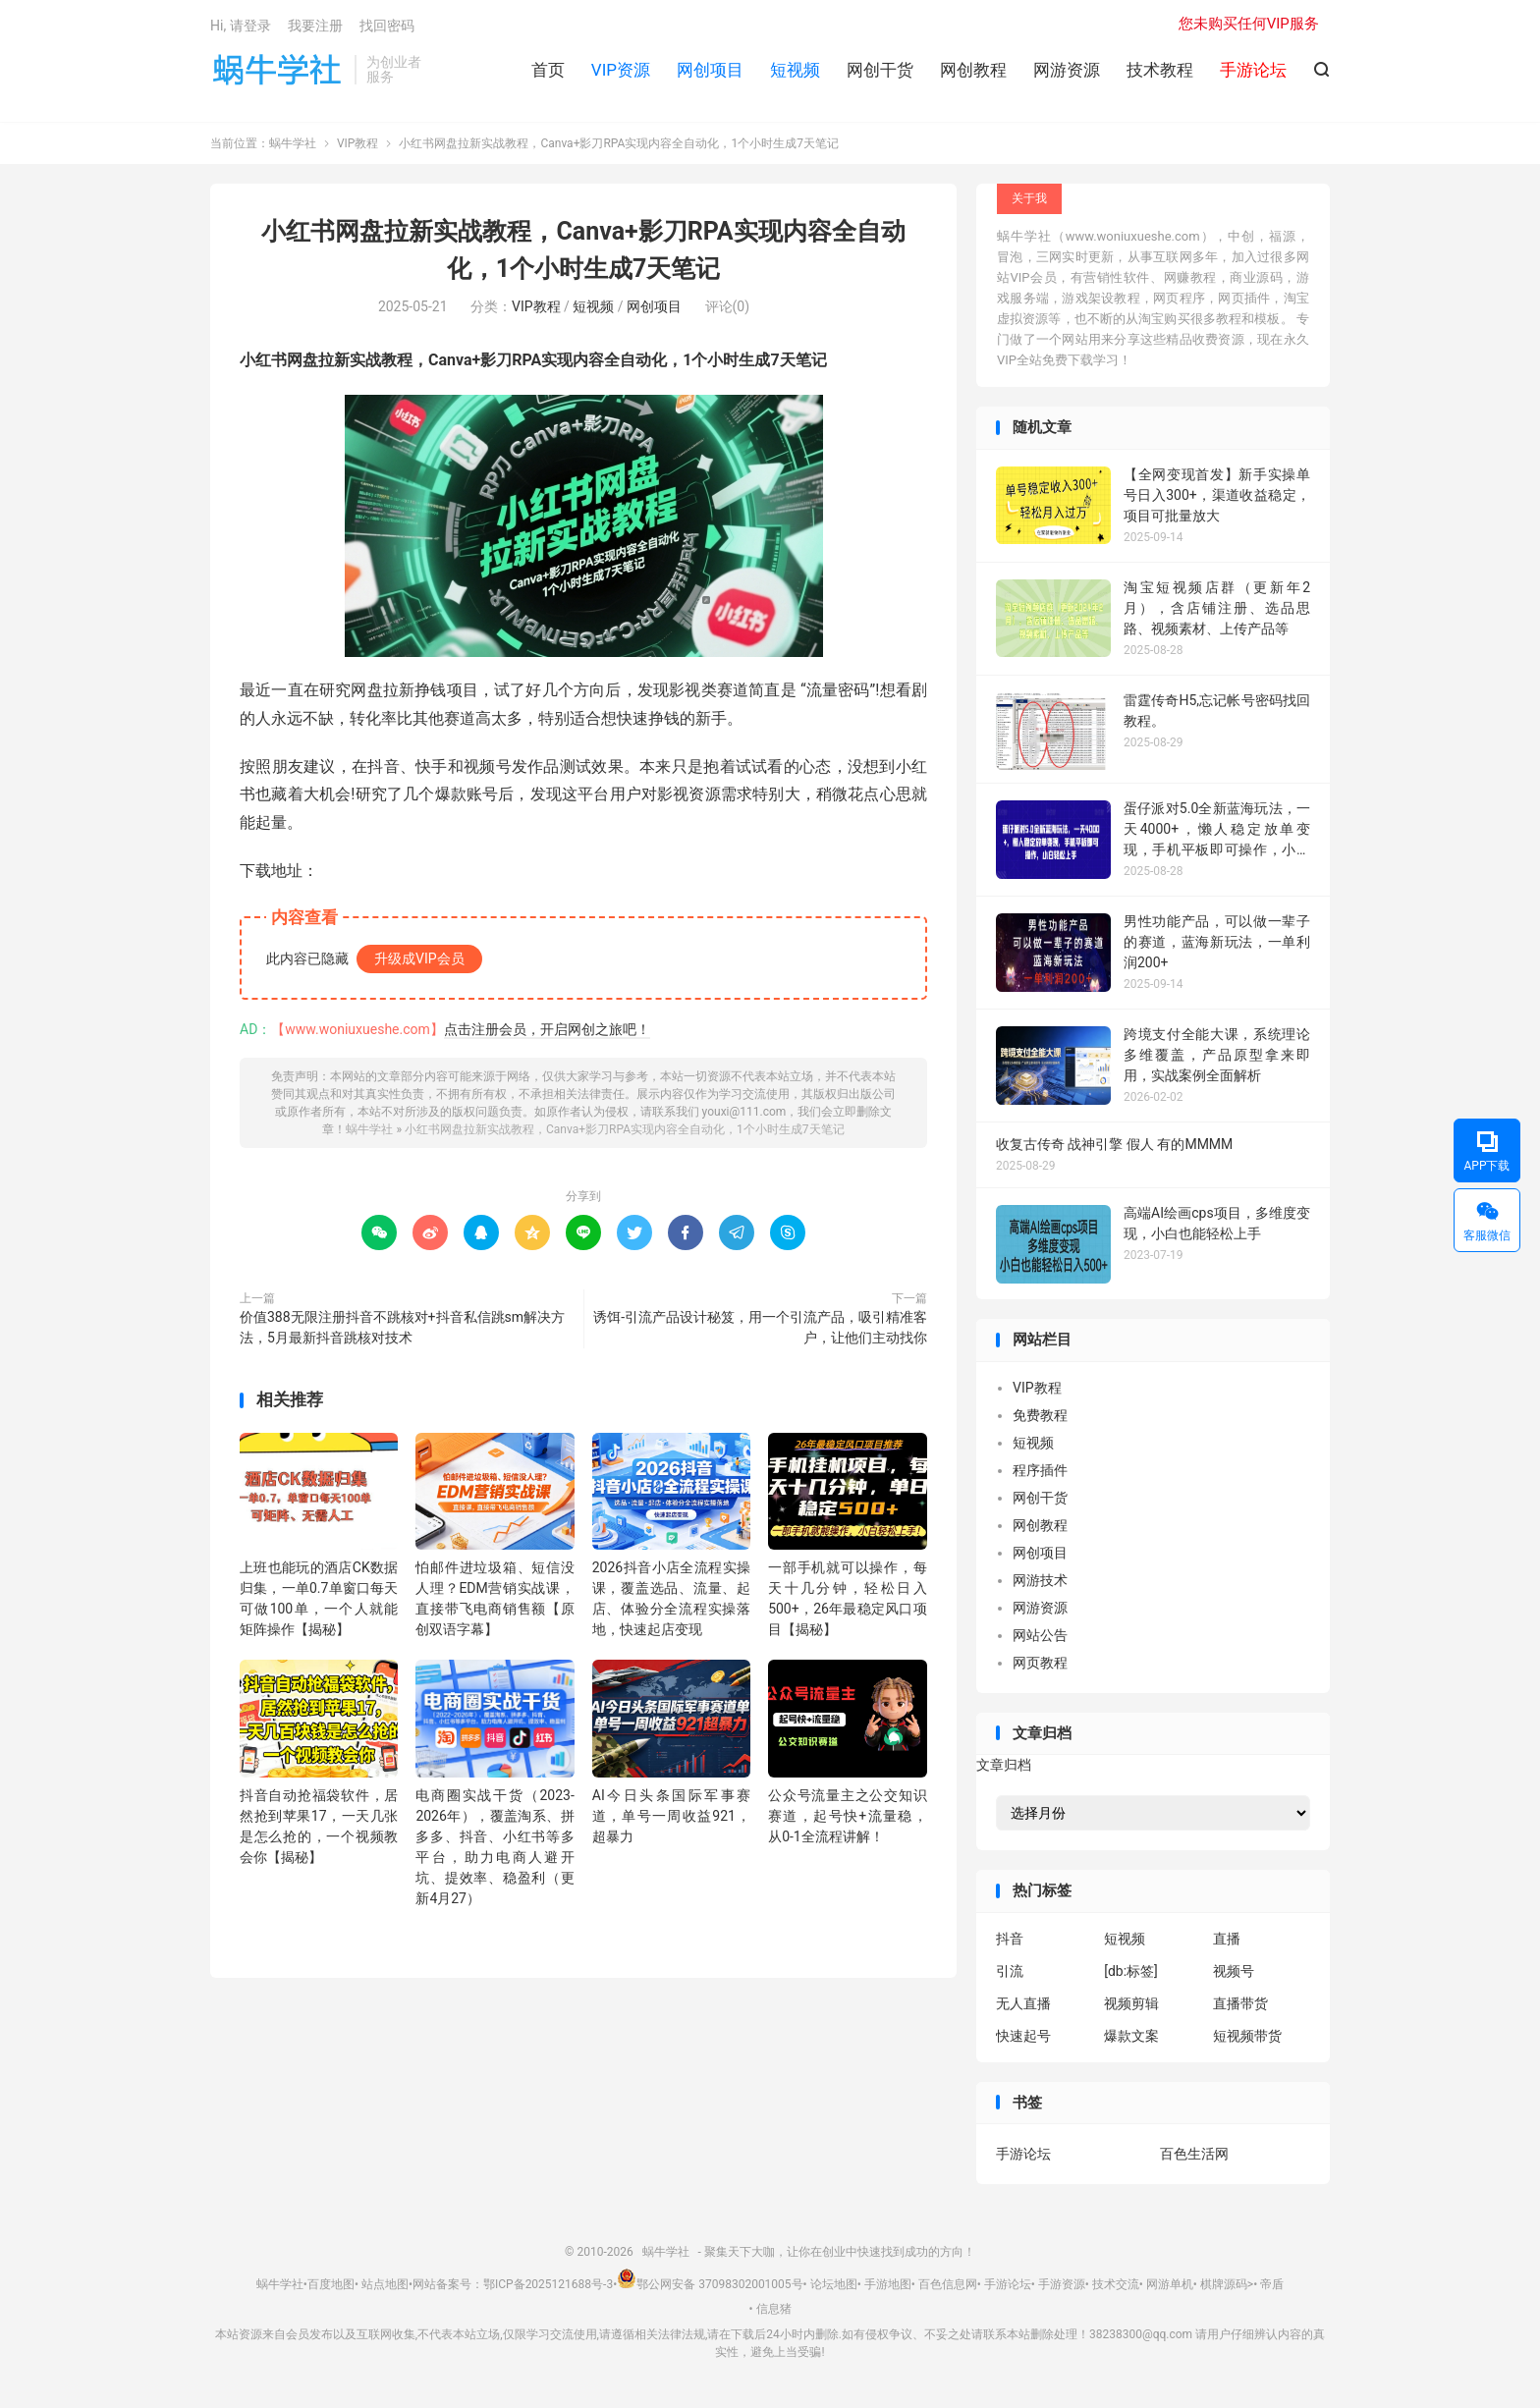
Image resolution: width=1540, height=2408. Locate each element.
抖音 (1009, 1938)
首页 (548, 70)
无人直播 (1023, 2003)
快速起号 (1023, 2036)
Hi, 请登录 (240, 25)
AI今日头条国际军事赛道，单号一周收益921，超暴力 (671, 1815)
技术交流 (1115, 2284)
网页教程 (1040, 1662)
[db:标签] (1131, 1971)
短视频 (795, 70)
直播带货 (1240, 2003)
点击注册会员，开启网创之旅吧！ (547, 1030)
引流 (1009, 1971)
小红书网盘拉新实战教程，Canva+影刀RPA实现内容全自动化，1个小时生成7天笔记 (625, 1130)
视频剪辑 (1131, 2003)
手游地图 (887, 2284)
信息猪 (774, 2310)
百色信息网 (947, 2284)
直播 (1226, 1938)
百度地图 (331, 2284)
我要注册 (315, 25)
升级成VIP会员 (419, 959)
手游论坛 (1023, 2154)
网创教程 (973, 70)
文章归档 (1003, 1766)
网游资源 (1066, 70)
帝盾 (1272, 2284)
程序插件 (1040, 1470)
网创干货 (880, 70)
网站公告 (1040, 1635)
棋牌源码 (1223, 2284)
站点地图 (385, 2284)
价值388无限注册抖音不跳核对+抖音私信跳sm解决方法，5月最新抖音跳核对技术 (402, 1328)
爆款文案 (1131, 2036)
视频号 (1233, 1971)
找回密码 (386, 25)
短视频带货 (1247, 2036)
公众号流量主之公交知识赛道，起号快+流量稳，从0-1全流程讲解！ (847, 1815)
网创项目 (710, 70)
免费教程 (1040, 1415)
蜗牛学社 (277, 69)
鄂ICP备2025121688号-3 (548, 2284)
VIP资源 (620, 70)
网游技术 (1040, 1580)
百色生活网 (1194, 2154)
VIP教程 (357, 144)
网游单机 (1169, 2284)
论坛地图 (833, 2284)
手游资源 (1061, 2284)
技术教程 (1160, 70)
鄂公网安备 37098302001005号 (709, 2284)
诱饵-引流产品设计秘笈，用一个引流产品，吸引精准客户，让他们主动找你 (760, 1328)
